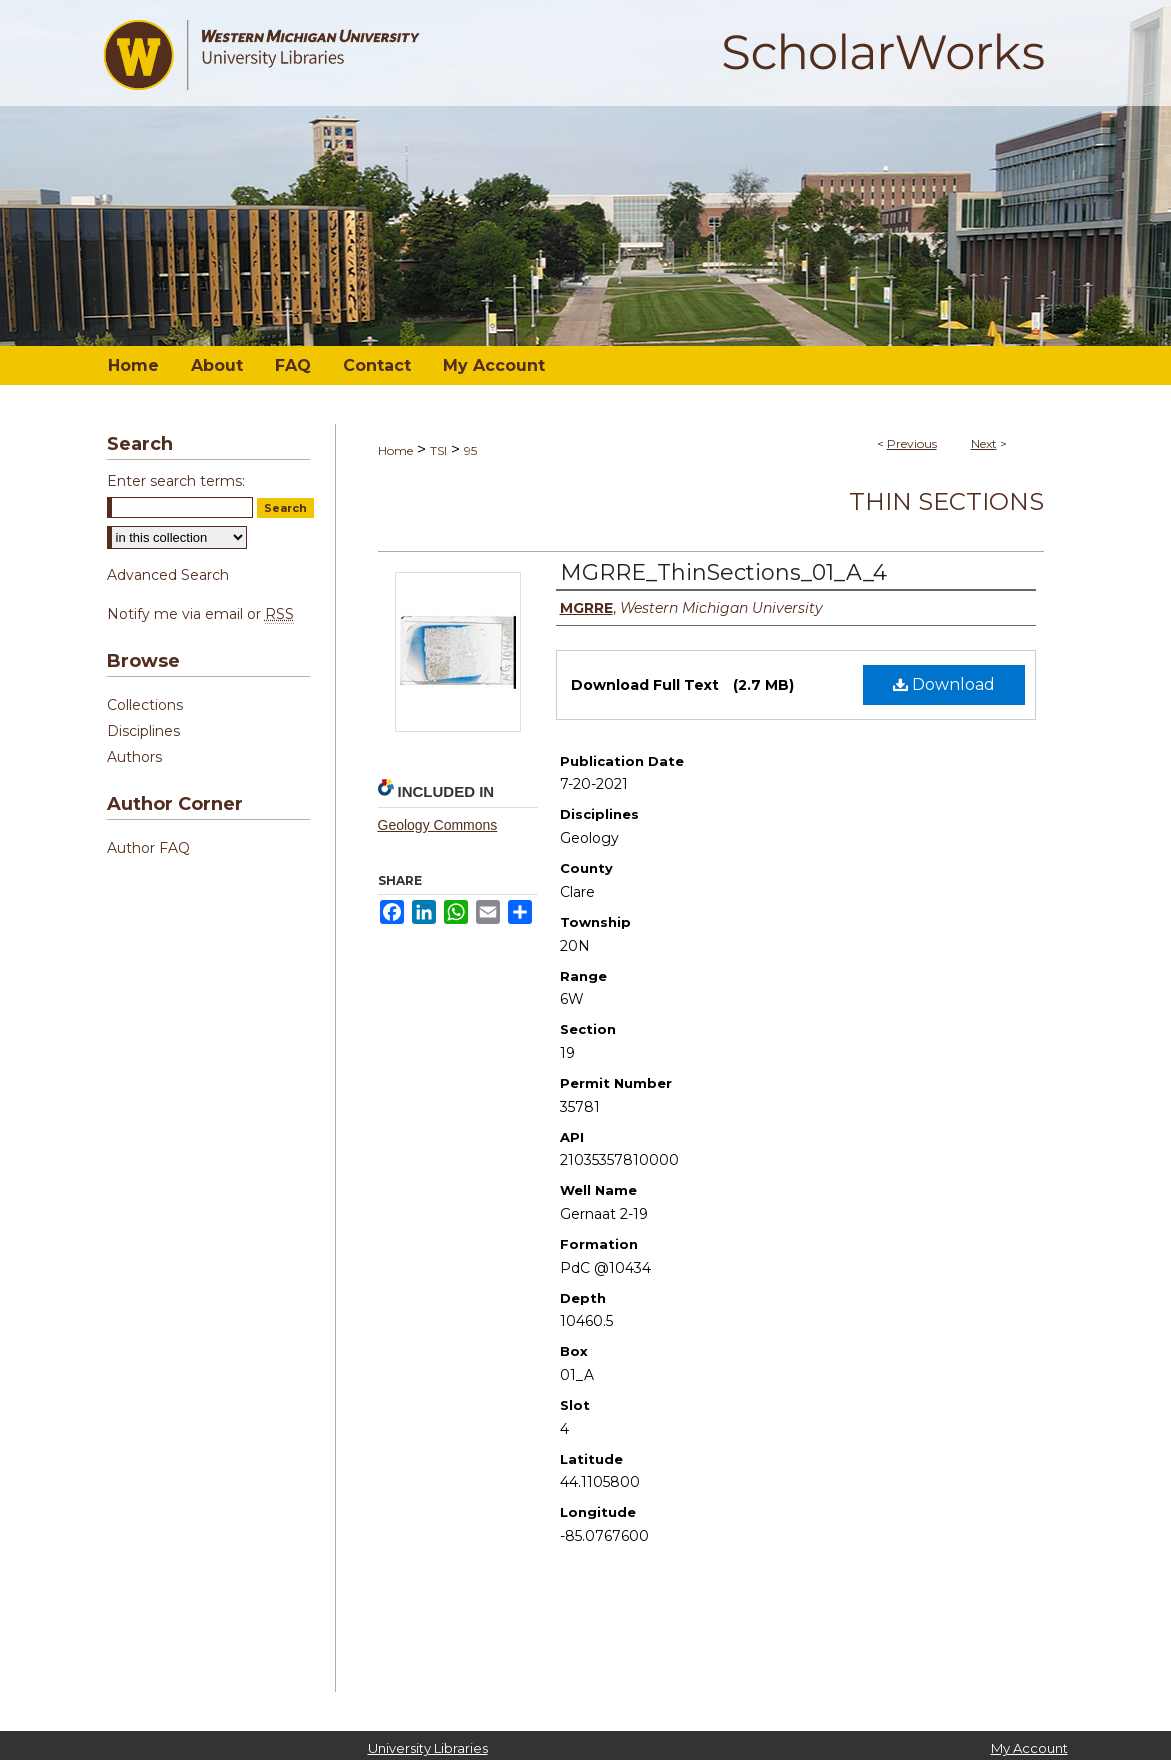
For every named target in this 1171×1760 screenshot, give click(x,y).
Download (944, 684)
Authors (134, 757)
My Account (1029, 1748)
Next (984, 443)
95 (470, 450)
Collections (145, 705)
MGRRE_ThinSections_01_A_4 (723, 572)
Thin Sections (946, 501)
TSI (438, 450)
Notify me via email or (200, 614)
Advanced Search (168, 575)
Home (395, 450)
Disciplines (143, 731)
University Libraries (428, 1748)
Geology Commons (438, 825)
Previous (912, 443)
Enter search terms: (176, 481)
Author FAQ (148, 848)
